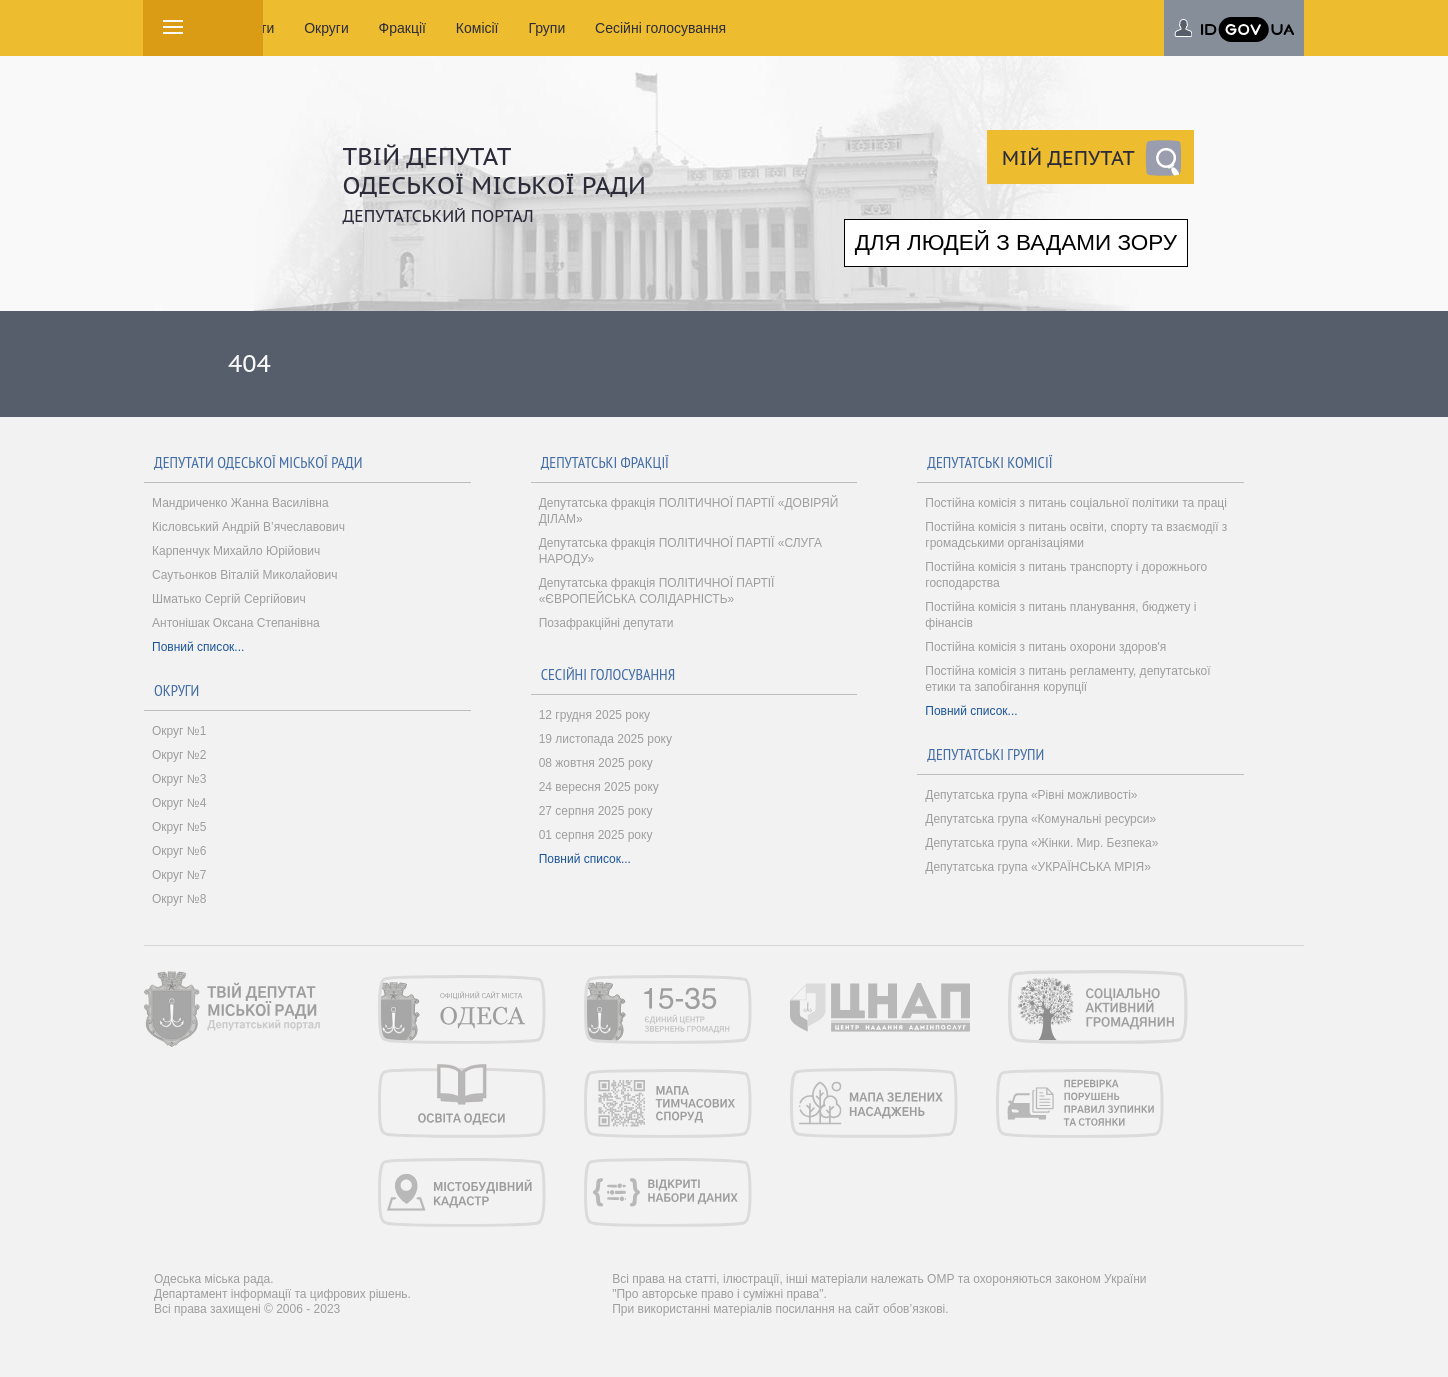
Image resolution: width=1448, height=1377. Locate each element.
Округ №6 (179, 851)
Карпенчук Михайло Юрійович (236, 551)
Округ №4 (179, 803)
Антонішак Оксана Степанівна (236, 623)
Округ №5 (179, 827)
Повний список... (198, 647)
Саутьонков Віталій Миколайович (244, 575)
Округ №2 (179, 755)
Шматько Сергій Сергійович (229, 599)
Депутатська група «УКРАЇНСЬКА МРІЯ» (1038, 867)
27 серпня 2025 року (596, 811)
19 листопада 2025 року (605, 739)
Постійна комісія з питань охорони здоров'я (1045, 647)
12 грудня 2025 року (594, 715)
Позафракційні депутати (606, 623)
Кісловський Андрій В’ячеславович (248, 527)
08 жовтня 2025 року (596, 763)
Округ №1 (179, 731)
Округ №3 (179, 779)
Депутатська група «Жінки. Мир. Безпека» (1041, 843)
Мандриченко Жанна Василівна (240, 503)
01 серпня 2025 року (596, 835)
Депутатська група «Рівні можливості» (1031, 795)
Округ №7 (179, 875)
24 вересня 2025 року (599, 787)
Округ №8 (179, 899)
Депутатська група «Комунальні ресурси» (1040, 819)
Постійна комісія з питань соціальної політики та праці (1076, 503)
